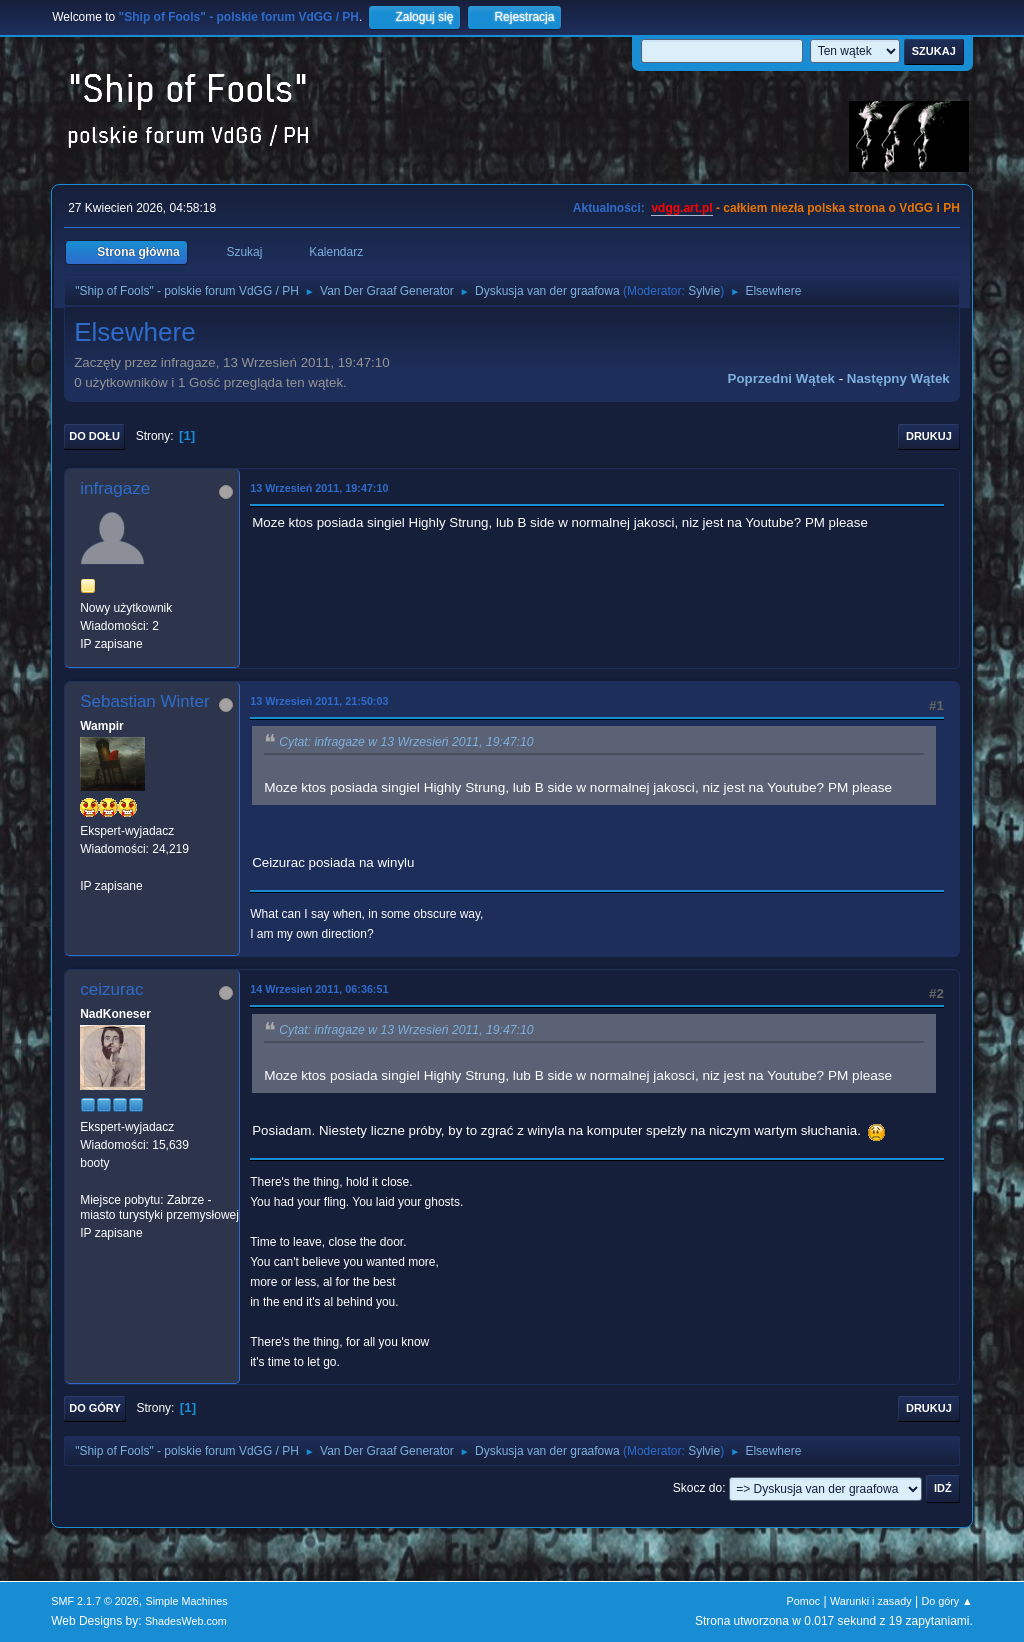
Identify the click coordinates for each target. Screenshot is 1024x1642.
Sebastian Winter (144, 701)
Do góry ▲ (946, 1601)
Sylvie (704, 291)
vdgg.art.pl (681, 208)
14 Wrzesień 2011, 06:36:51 (319, 989)
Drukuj (929, 436)
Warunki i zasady (871, 1601)
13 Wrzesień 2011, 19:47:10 (319, 488)
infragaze (115, 488)
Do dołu (94, 436)
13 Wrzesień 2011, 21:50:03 (319, 701)
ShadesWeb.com (186, 1621)
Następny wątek (898, 378)
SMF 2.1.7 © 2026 (95, 1601)
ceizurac (111, 989)
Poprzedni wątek (781, 378)
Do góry (95, 1408)
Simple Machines (187, 1601)
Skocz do (697, 1488)
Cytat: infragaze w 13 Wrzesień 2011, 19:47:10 (406, 742)
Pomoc (804, 1601)
